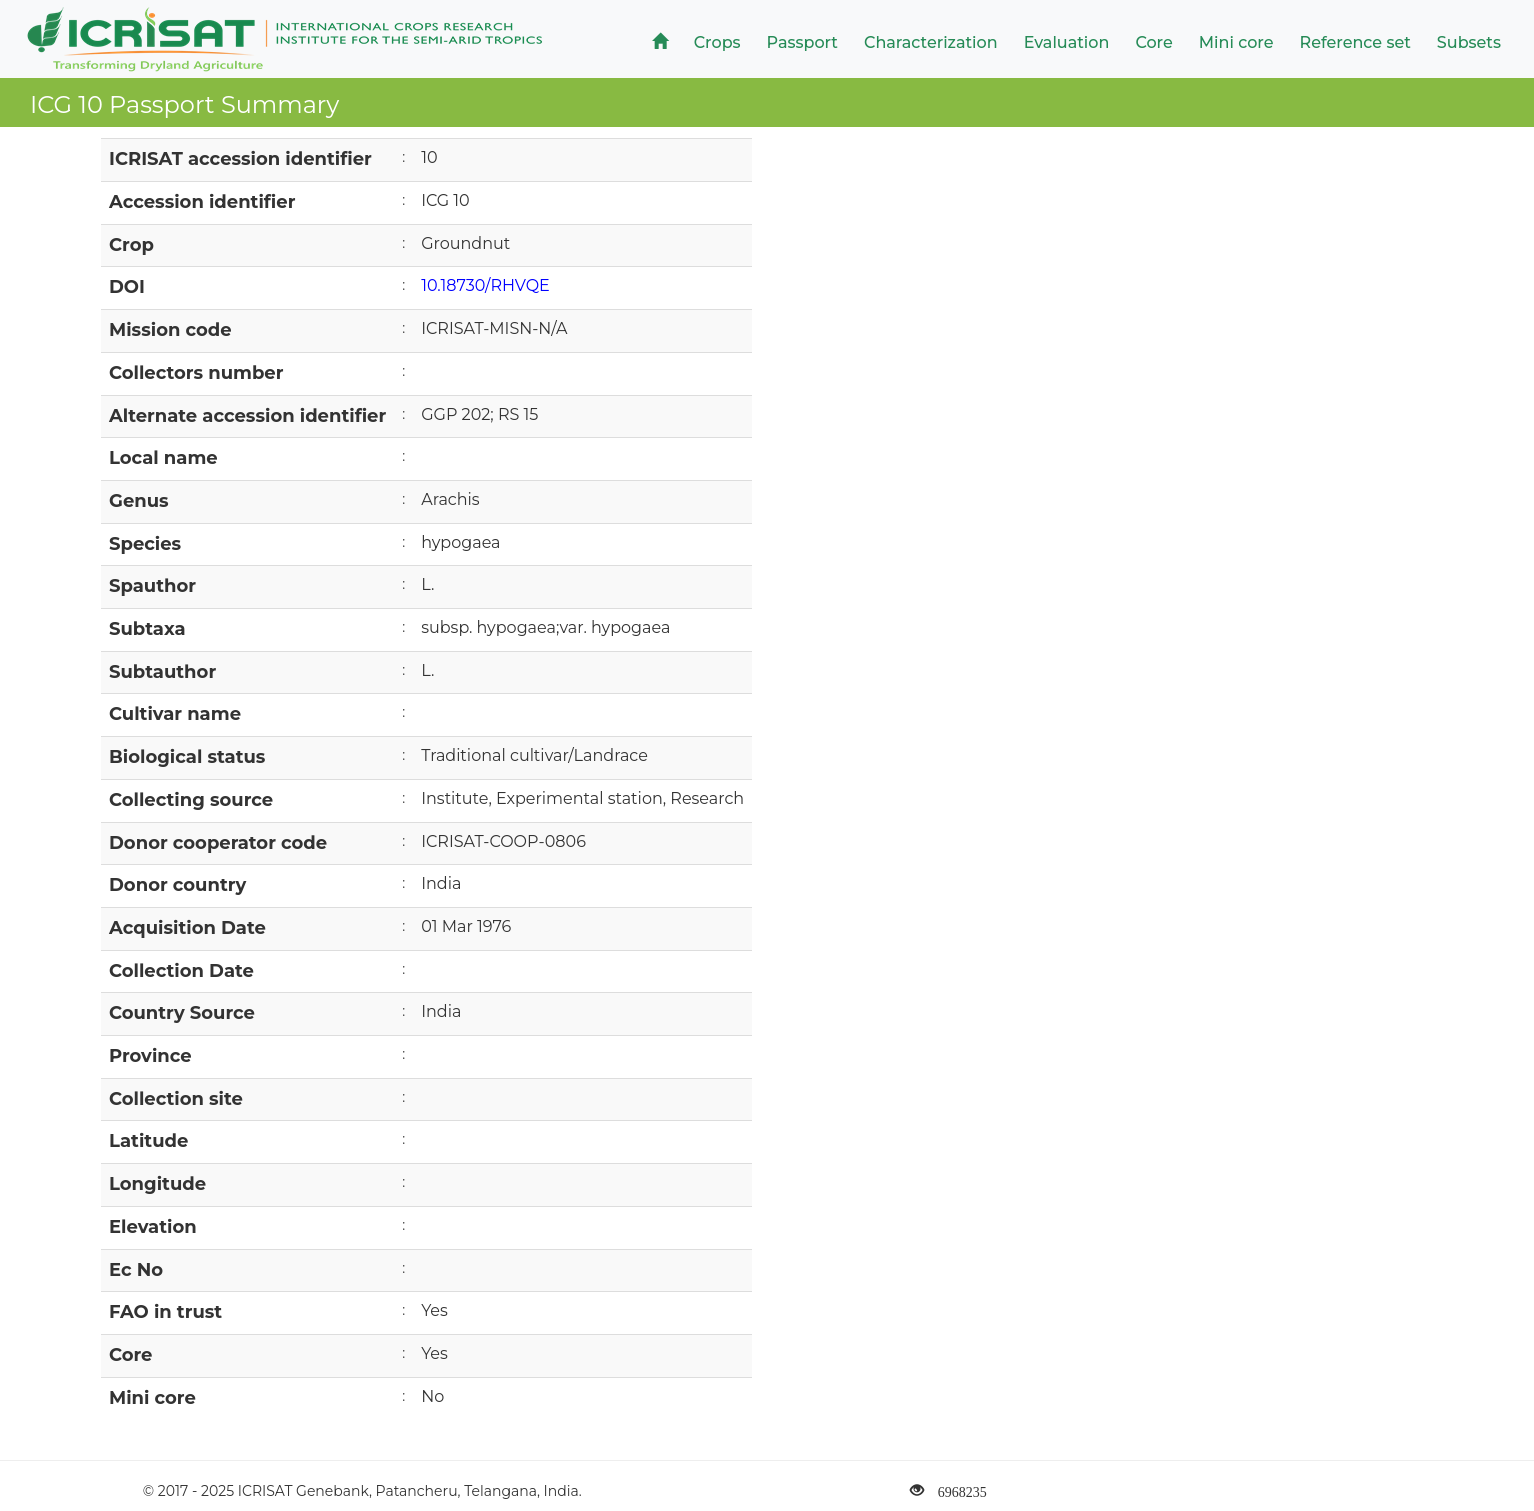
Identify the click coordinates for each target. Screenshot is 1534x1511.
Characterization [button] (931, 42)
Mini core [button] (1236, 42)
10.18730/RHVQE (485, 285)
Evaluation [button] (1067, 42)
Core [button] (1153, 42)
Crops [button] (717, 42)
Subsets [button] (1469, 42)
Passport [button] (802, 42)
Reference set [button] (1355, 42)
